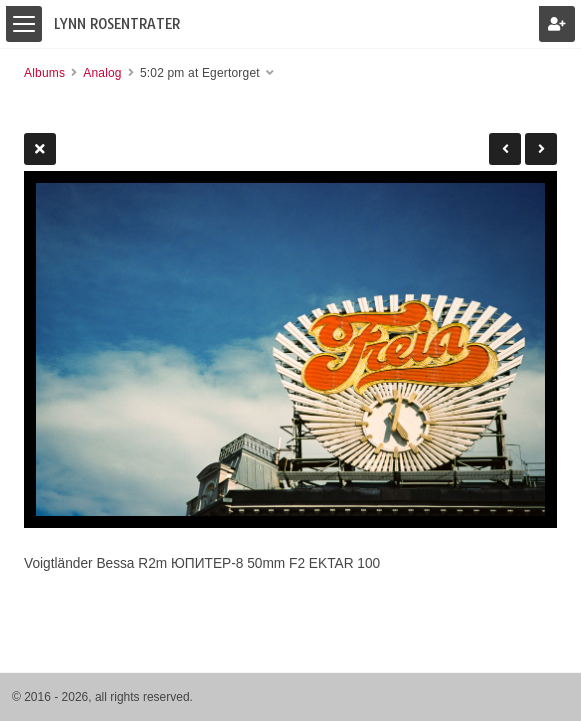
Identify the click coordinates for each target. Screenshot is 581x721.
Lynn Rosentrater (117, 24)
